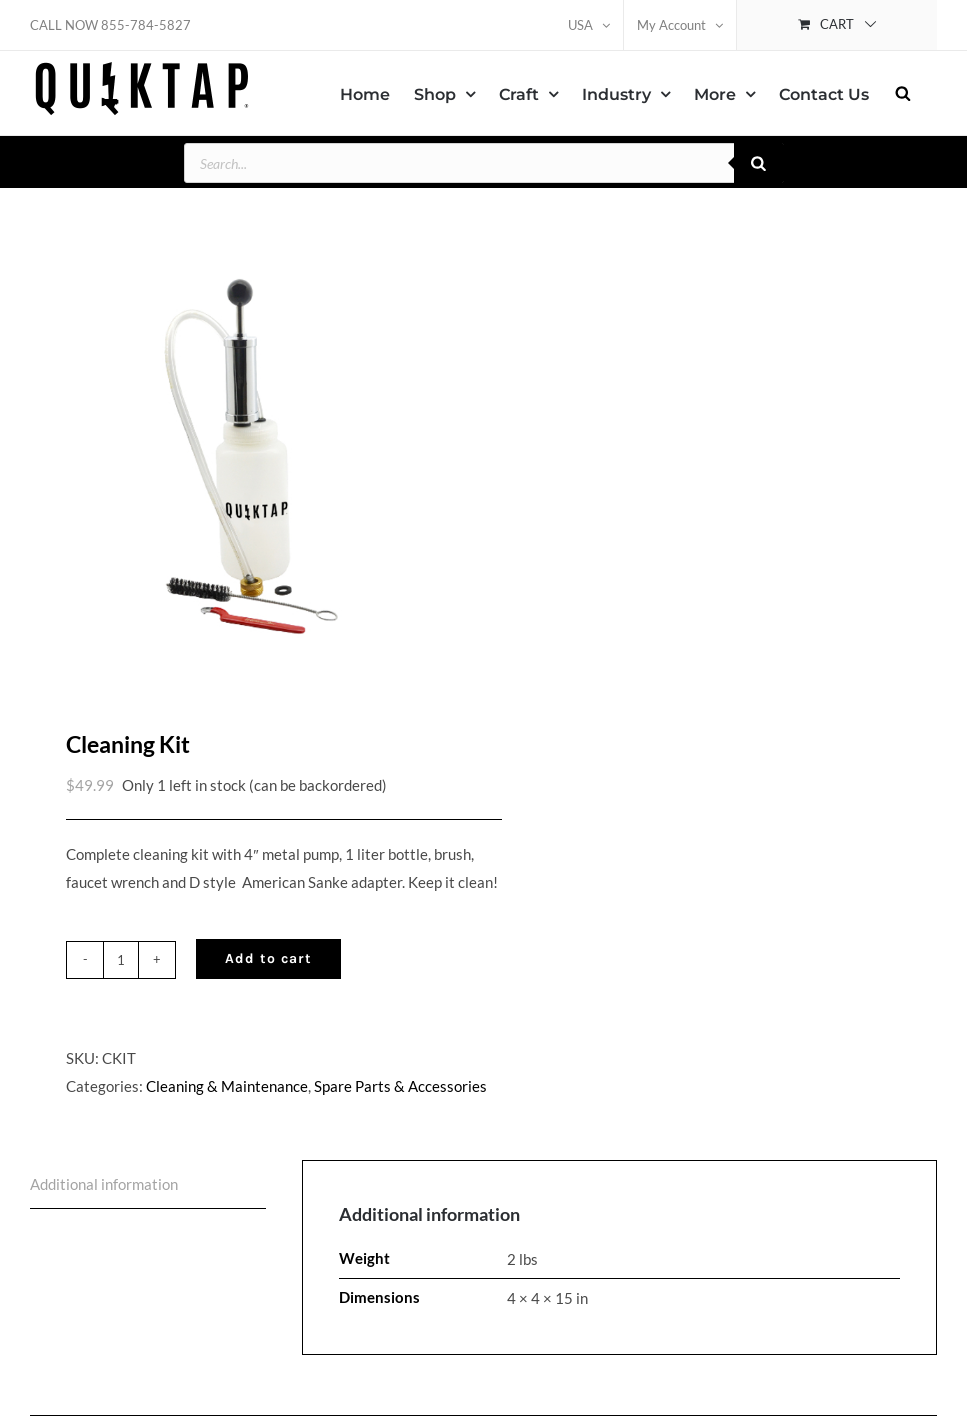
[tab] (148, 1194)
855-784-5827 (146, 25)
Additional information (104, 1194)
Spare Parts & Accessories (400, 1096)
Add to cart (268, 968)
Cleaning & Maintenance (227, 1096)
